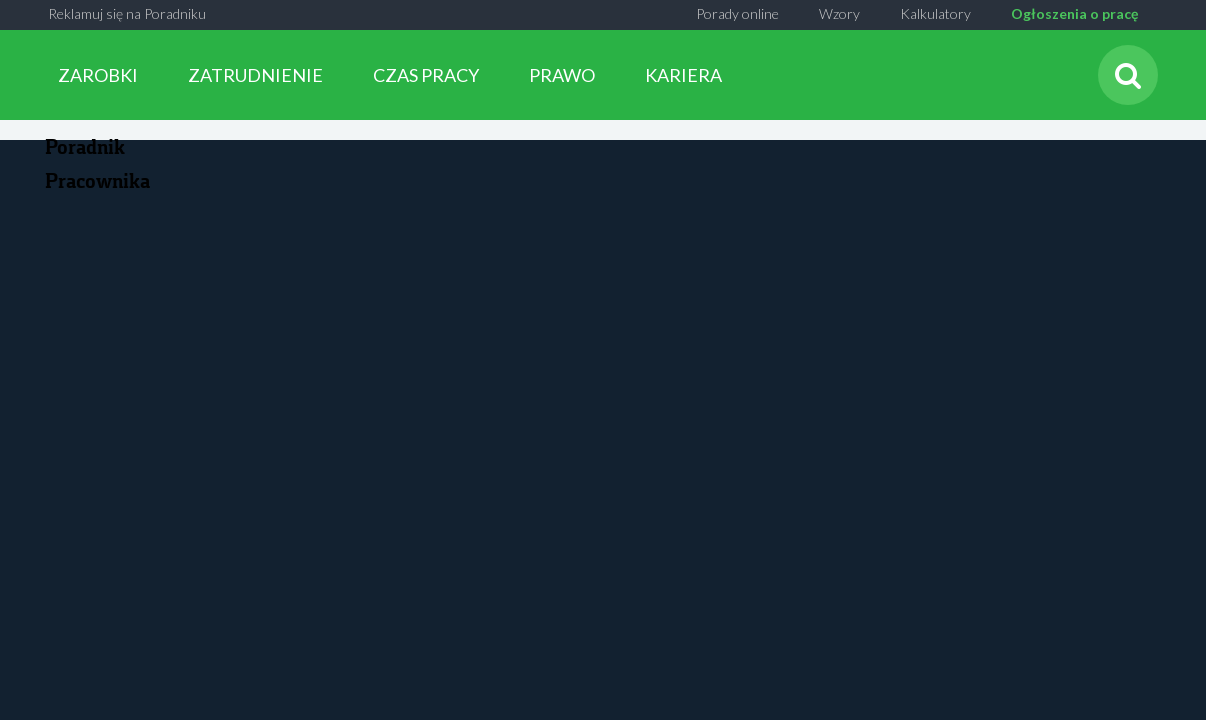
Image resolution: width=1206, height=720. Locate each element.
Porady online (737, 13)
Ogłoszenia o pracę (1074, 13)
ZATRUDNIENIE (255, 75)
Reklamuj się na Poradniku (127, 13)
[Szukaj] (1128, 75)
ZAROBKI (98, 75)
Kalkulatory (935, 13)
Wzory (839, 13)
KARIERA (683, 75)
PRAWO (562, 75)
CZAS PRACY (426, 75)
